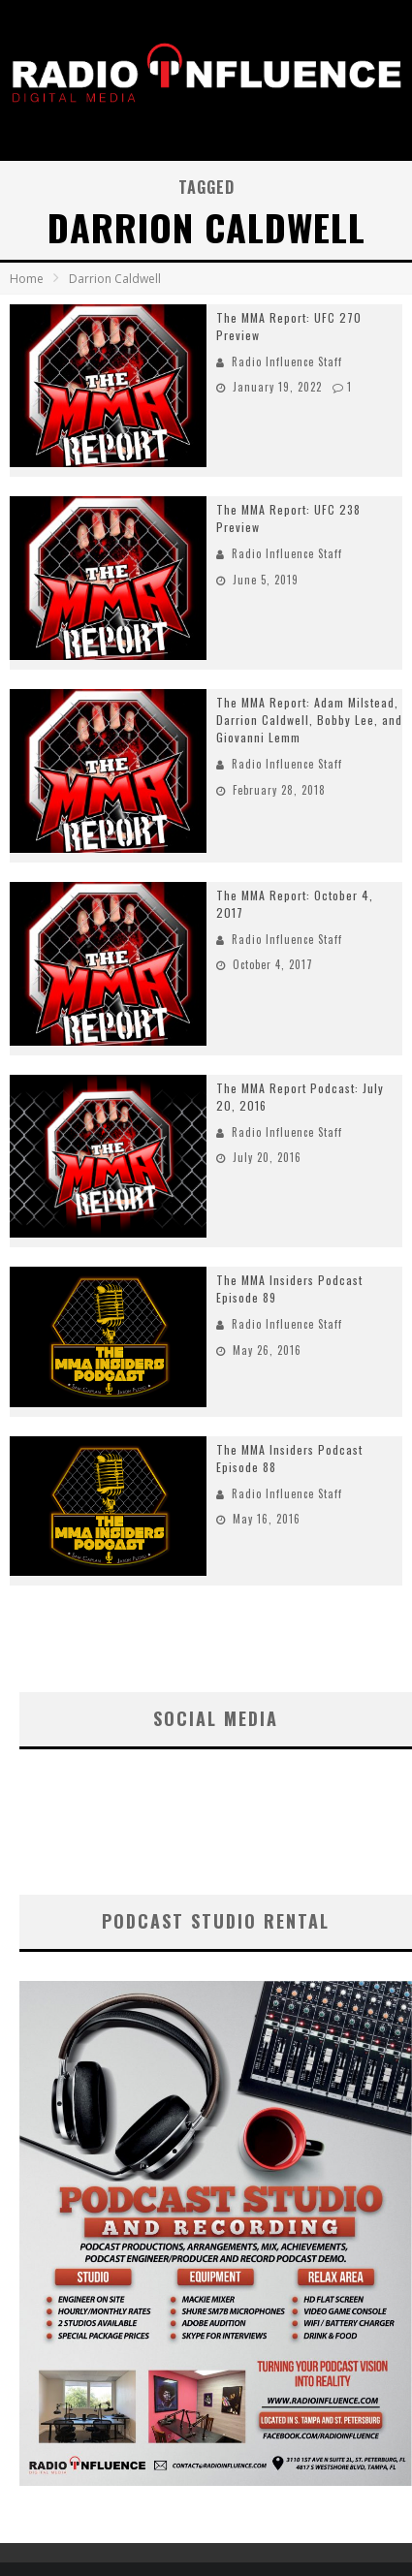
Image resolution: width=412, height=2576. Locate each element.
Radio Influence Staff (287, 361)
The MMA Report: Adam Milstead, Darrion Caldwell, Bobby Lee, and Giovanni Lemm (309, 719)
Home (27, 278)
